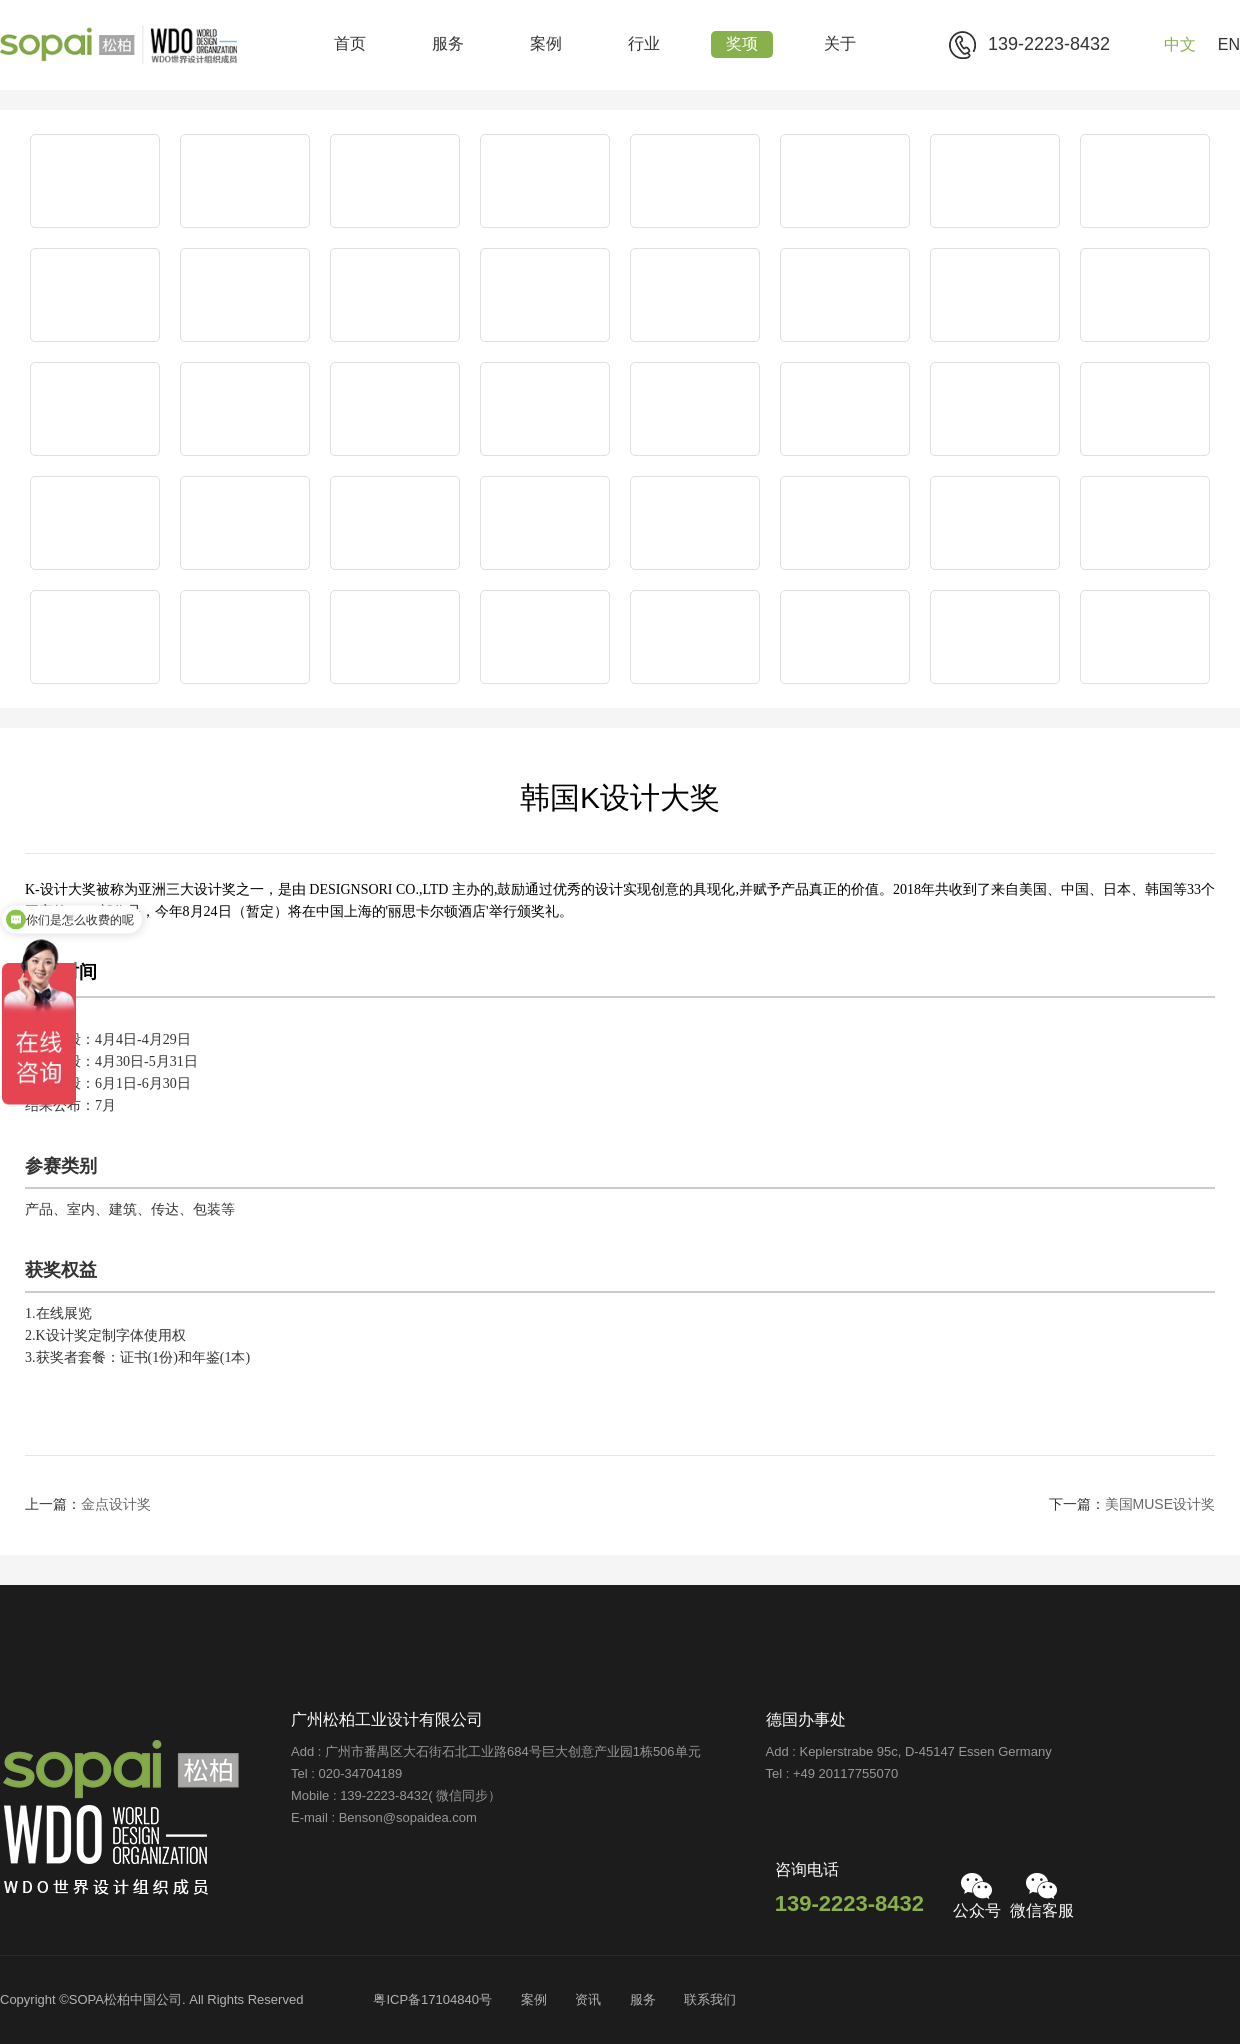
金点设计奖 (116, 1505)
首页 (350, 44)
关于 (840, 44)
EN (1229, 45)
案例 (546, 44)
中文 (1180, 45)
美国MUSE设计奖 (1160, 1505)
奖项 (742, 44)
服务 (448, 44)
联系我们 (710, 2000)
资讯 (588, 2000)
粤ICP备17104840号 (432, 2000)
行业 (644, 44)
